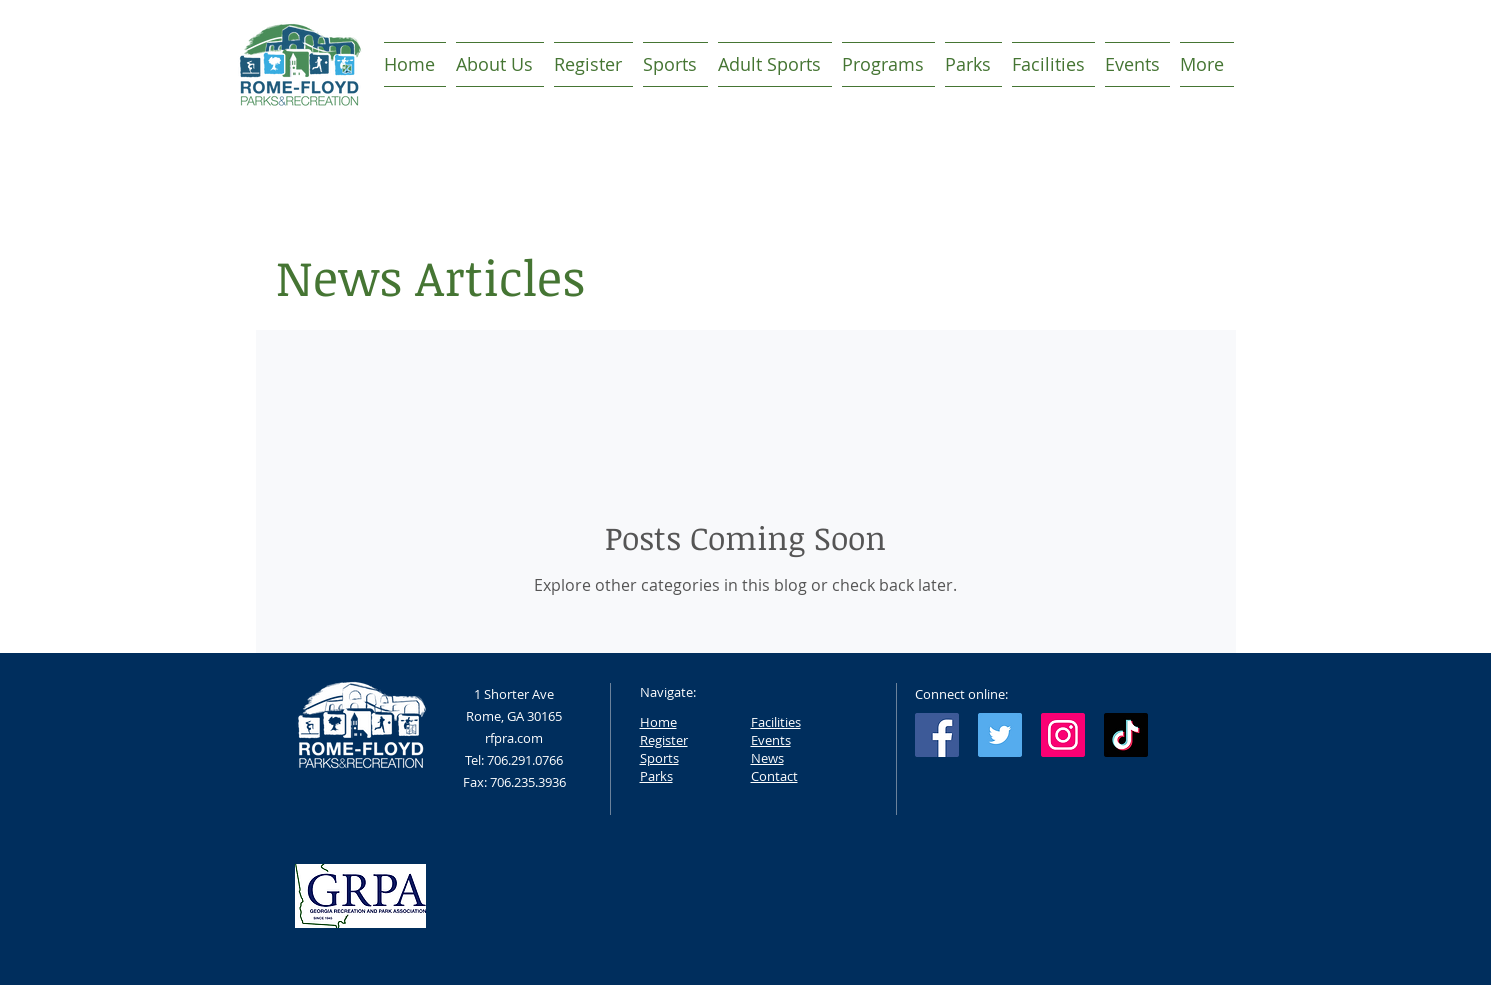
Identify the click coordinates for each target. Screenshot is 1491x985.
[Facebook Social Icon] (937, 735)
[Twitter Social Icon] (1000, 735)
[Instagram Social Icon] (1063, 735)
